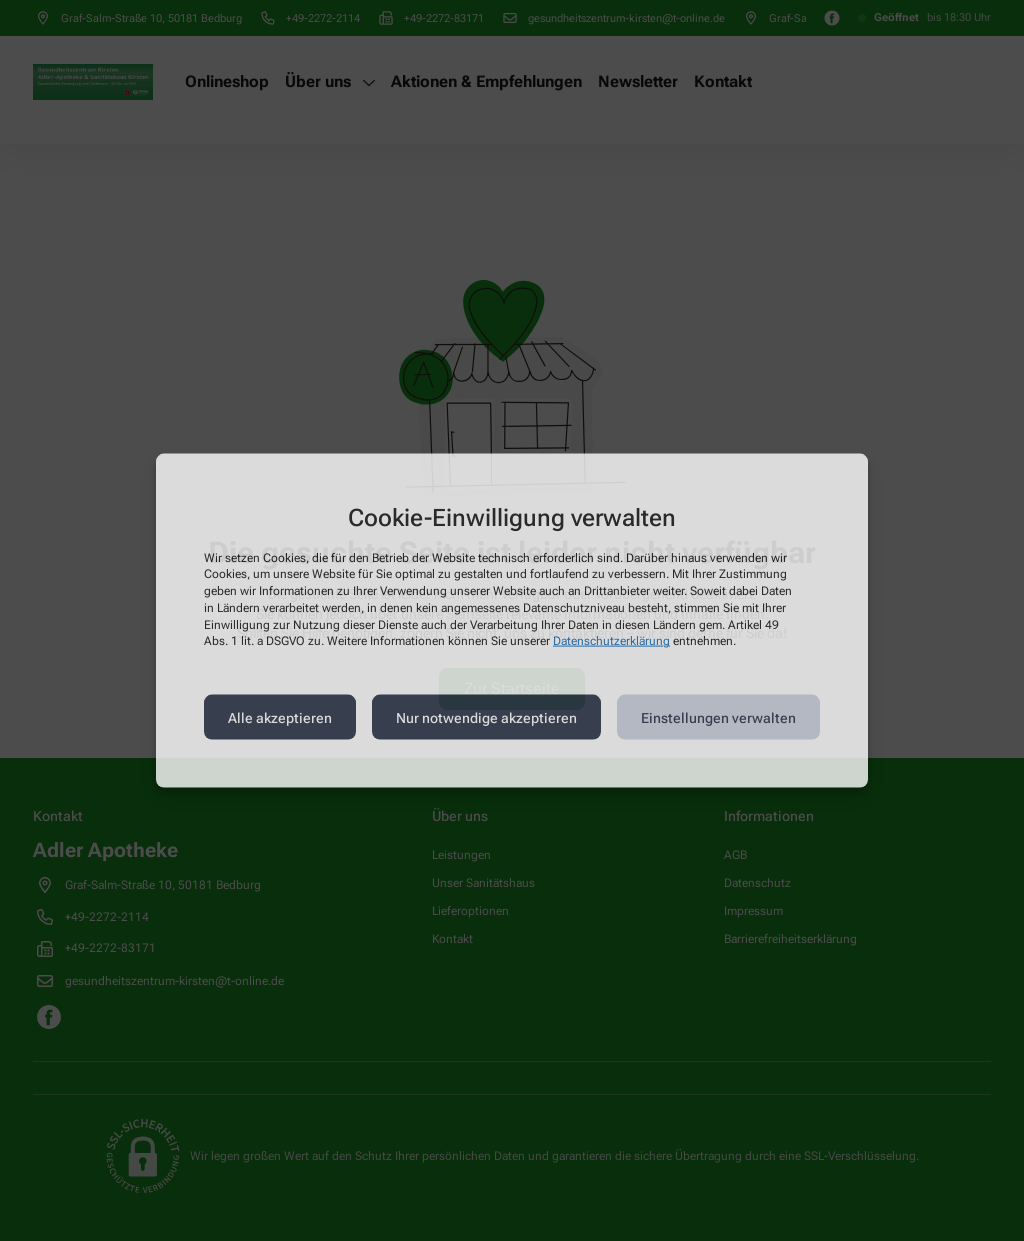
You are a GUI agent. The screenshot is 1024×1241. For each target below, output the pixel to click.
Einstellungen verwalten (718, 717)
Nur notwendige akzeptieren (486, 717)
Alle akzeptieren (280, 717)
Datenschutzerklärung (611, 641)
